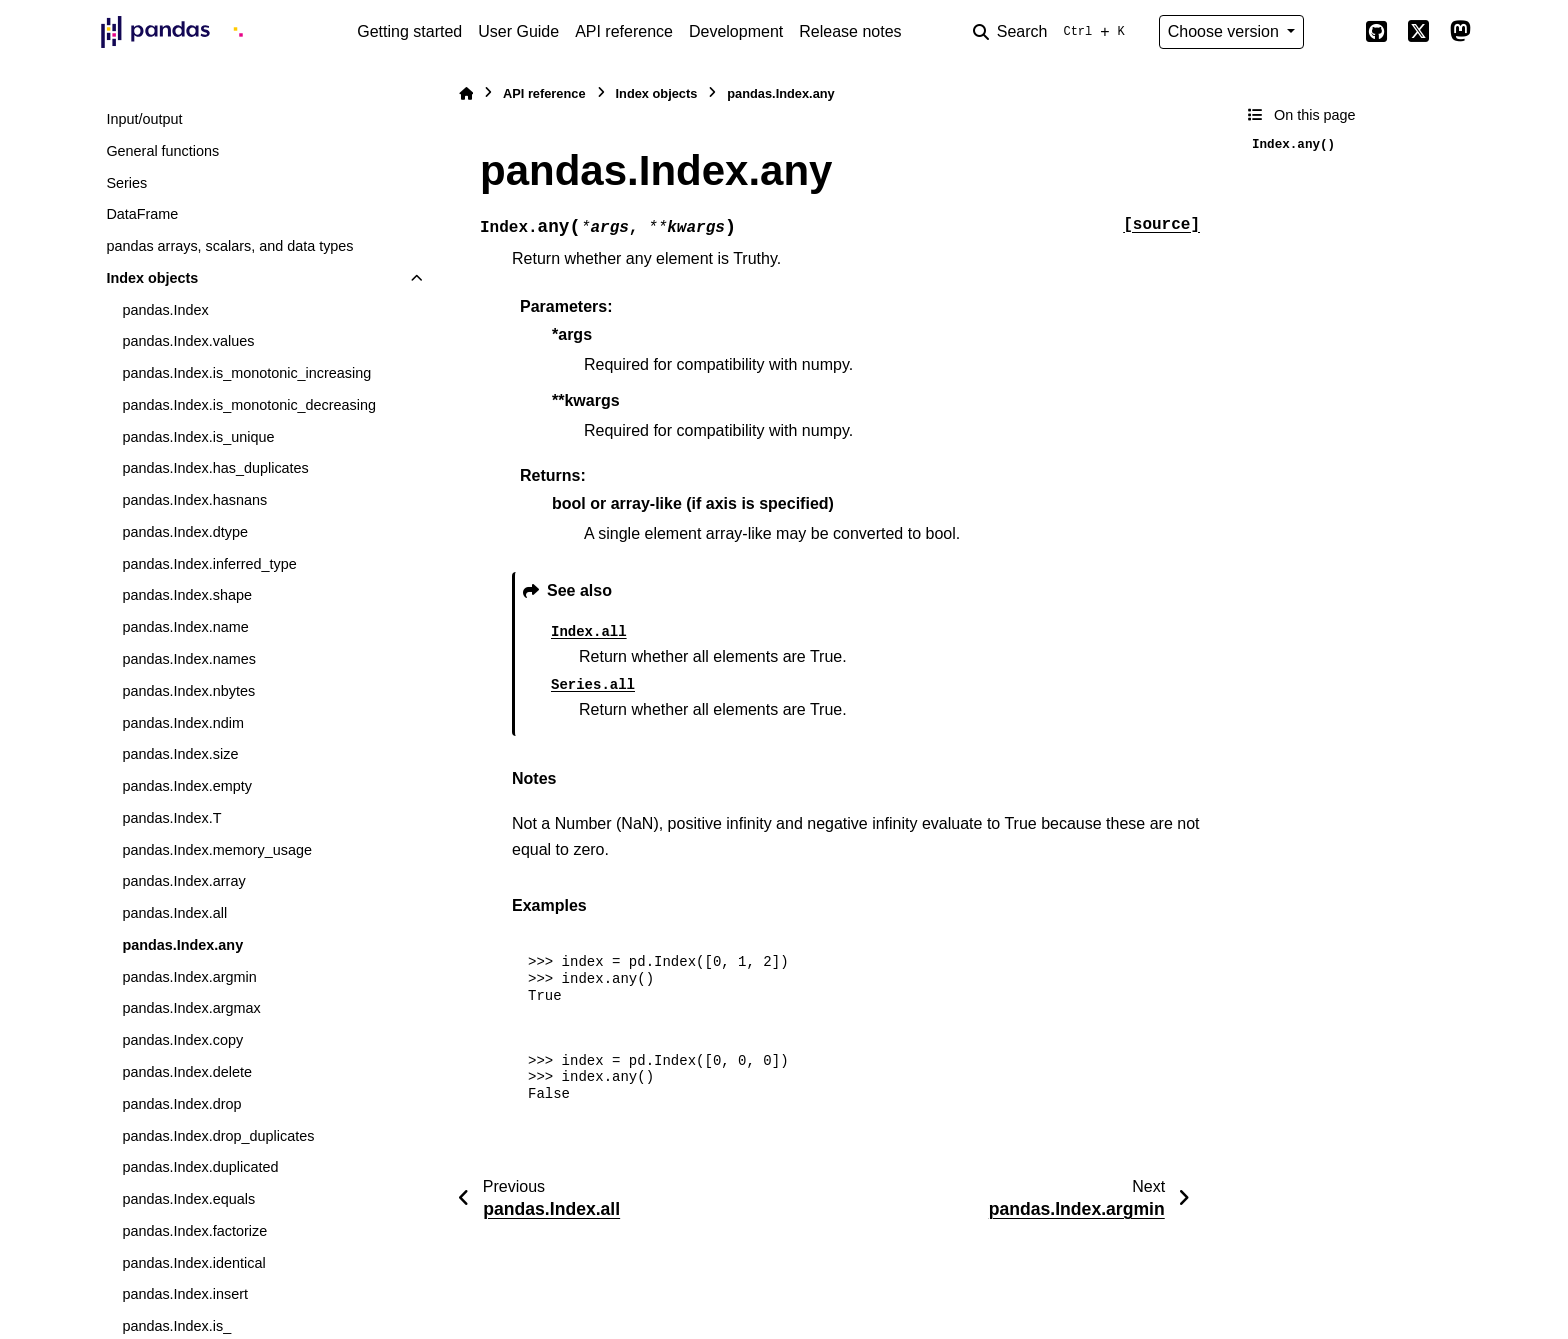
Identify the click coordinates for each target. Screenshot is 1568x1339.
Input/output (144, 119)
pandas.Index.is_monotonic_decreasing (249, 405)
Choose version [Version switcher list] (1226, 31)
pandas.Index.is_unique (198, 437)
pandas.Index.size (180, 754)
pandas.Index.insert (185, 1294)
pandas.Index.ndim (183, 723)
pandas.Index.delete (187, 1072)
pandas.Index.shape (187, 595)
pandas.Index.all (174, 913)
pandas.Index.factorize (194, 1231)
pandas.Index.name (185, 627)
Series (126, 183)
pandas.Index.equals (188, 1199)
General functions (162, 151)
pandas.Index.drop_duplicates (218, 1136)
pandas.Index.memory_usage (217, 850)
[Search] (1053, 32)
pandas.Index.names (189, 659)
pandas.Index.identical (193, 1263)
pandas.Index (165, 310)
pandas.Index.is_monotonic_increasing (246, 373)
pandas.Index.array (183, 881)
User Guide (518, 31)
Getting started (409, 31)
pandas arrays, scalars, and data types (229, 246)
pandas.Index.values (188, 341)
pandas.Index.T (171, 818)
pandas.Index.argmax (191, 1008)
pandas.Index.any (182, 945)
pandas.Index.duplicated (200, 1167)
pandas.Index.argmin (189, 977)
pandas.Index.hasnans (194, 500)
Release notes (850, 31)
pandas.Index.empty (187, 786)
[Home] (466, 93)
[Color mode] (1334, 32)
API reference (624, 31)
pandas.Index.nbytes (188, 691)
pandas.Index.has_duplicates (215, 468)
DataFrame (142, 214)
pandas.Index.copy (182, 1040)
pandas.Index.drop (181, 1104)
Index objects (152, 278)
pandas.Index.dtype (185, 532)
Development (736, 31)
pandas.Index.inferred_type (209, 564)
